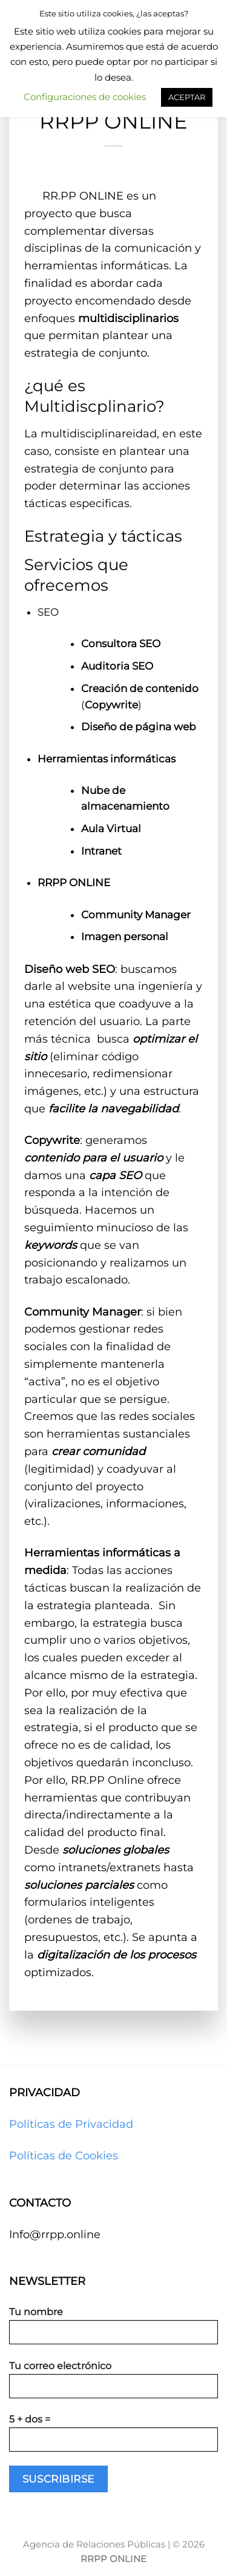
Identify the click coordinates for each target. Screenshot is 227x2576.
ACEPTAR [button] (186, 97)
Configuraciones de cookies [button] (85, 97)
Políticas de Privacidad (71, 2124)
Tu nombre (113, 2329)
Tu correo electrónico (113, 2383)
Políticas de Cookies (63, 2155)
